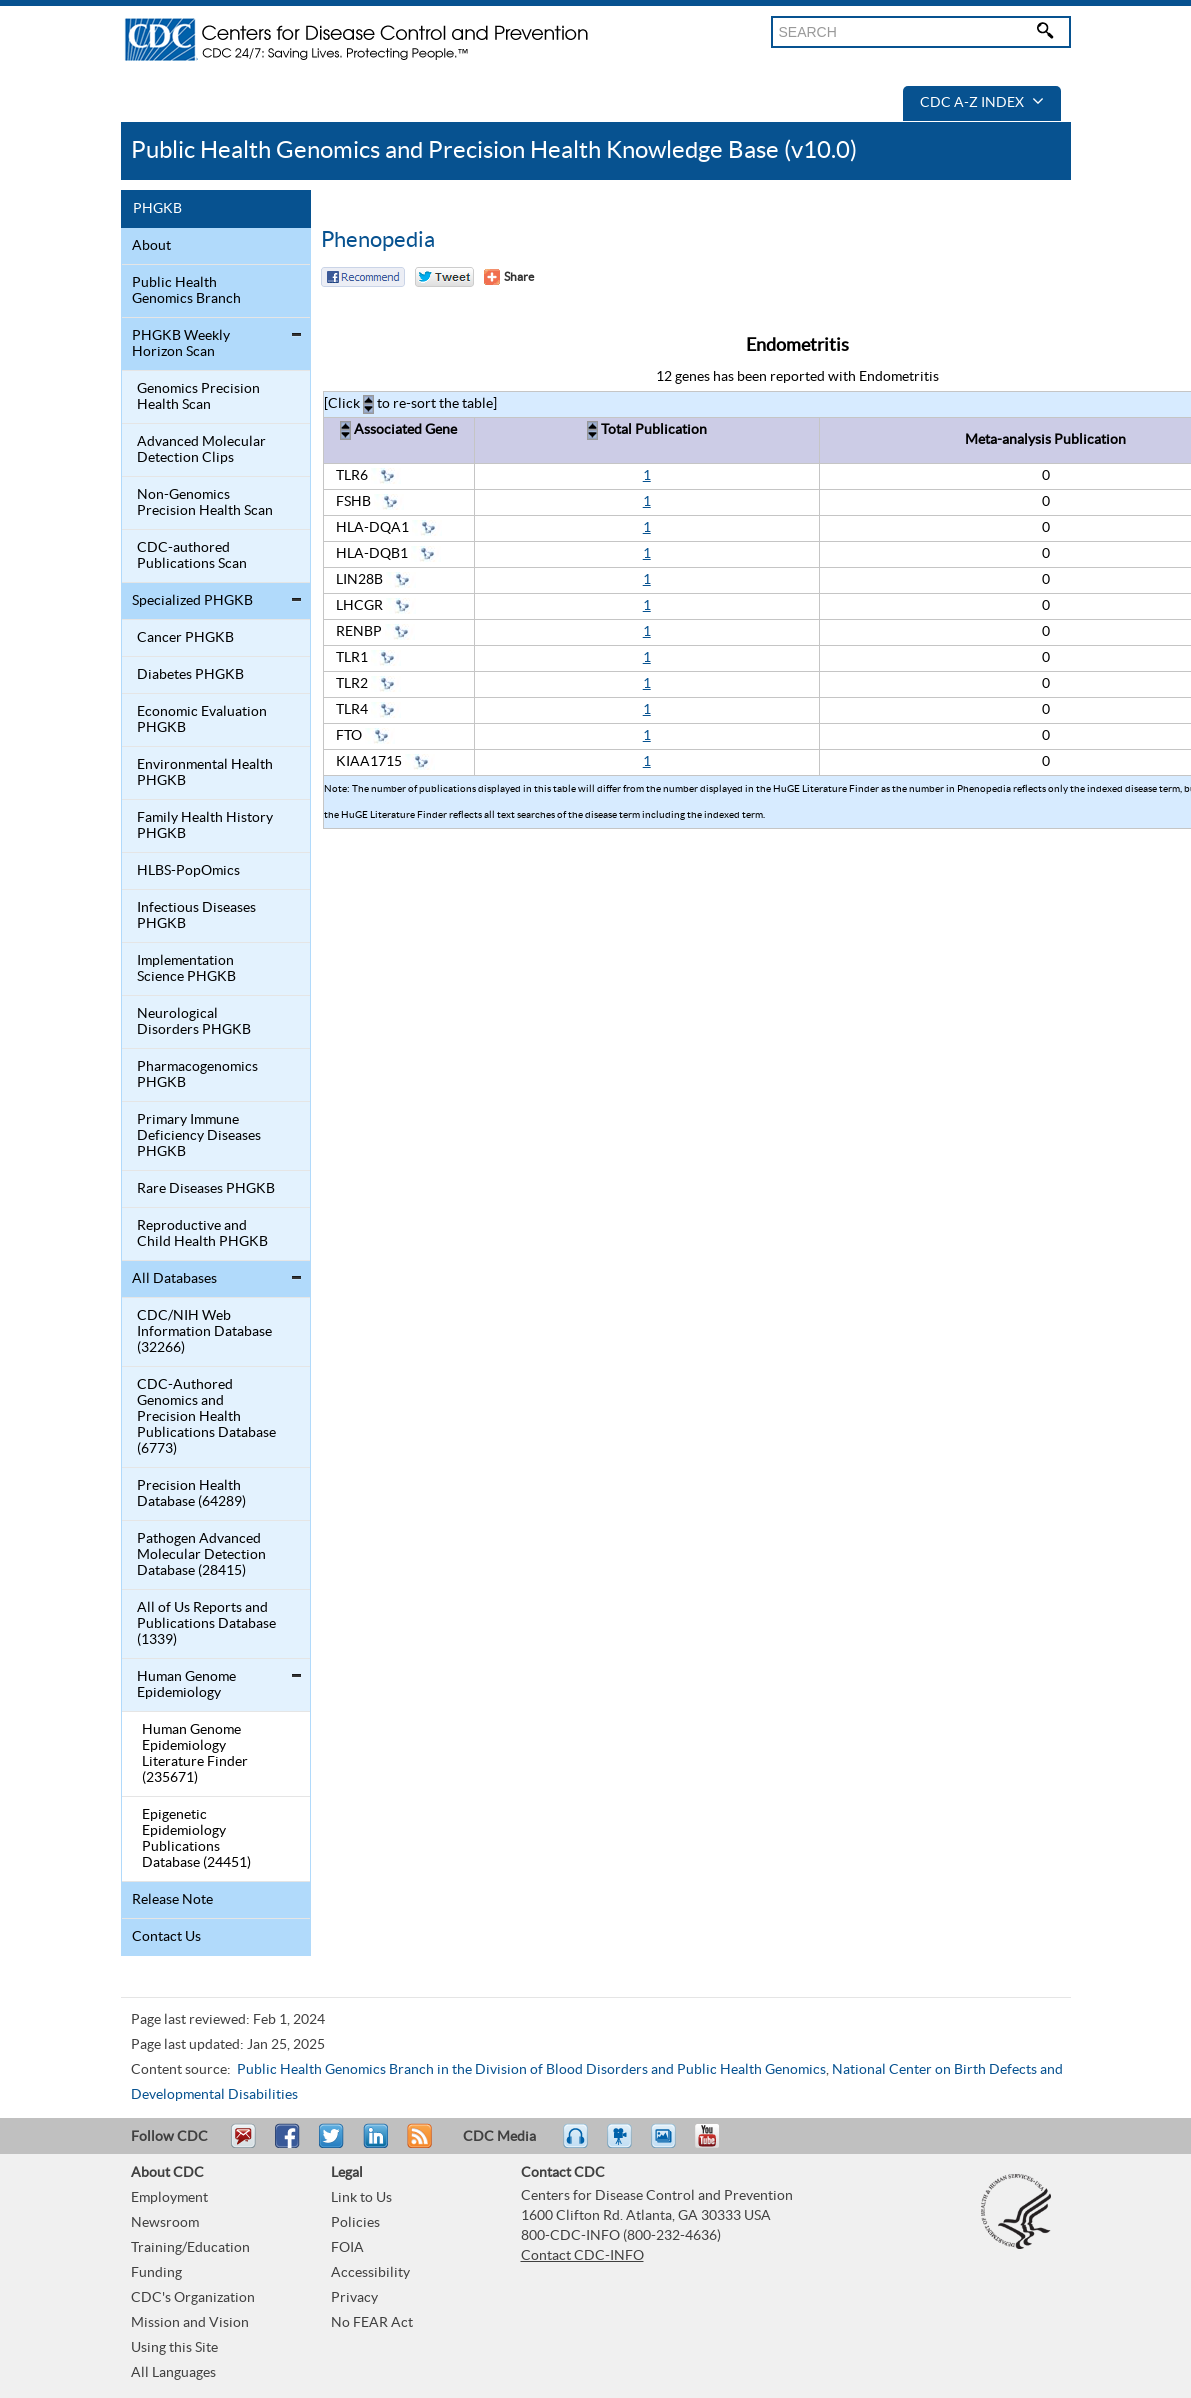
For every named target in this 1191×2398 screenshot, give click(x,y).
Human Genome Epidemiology (186, 1685)
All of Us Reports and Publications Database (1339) (206, 1624)
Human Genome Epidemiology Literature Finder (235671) (195, 1754)
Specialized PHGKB (192, 601)
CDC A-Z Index (982, 103)
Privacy (354, 2298)
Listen (576, 2145)
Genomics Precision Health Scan (198, 397)
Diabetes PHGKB (190, 675)
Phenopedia (378, 240)
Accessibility (370, 2273)
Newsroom (165, 2223)
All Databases (174, 1279)
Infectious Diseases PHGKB (196, 916)
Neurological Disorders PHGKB (194, 1022)
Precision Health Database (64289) (191, 1494)
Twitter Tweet (444, 277)
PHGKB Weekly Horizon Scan (181, 344)
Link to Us (361, 2198)
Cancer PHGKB (185, 638)
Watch (622, 2145)
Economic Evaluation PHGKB (202, 720)
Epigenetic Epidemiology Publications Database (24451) (196, 1839)
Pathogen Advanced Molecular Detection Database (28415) (201, 1555)
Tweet (332, 2145)
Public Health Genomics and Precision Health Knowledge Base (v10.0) (494, 150)
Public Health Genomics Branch (186, 291)
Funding (156, 2273)
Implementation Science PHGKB (186, 969)
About (151, 246)
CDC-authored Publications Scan (192, 556)
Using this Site (174, 2348)
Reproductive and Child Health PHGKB (202, 1234)
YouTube (717, 2145)
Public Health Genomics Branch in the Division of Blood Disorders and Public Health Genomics (531, 2070)
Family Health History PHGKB (205, 826)
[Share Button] (509, 277)
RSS (417, 2145)
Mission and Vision (190, 2323)
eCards (668, 2145)
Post (373, 2145)
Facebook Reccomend (363, 277)
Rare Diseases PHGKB (206, 1189)
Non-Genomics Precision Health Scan (205, 503)
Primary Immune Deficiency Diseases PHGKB (199, 1136)
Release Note (172, 1900)
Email (243, 2145)
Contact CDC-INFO (582, 2256)
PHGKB (157, 209)
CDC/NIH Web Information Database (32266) (204, 1332)
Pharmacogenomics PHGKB (197, 1075)
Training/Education (190, 2248)
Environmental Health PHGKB (205, 773)
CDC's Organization (193, 2298)
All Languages (173, 2373)
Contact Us (166, 1937)
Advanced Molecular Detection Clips (201, 450)
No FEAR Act (372, 2323)
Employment (169, 2198)
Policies (355, 2223)
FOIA (347, 2248)
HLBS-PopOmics (188, 871)
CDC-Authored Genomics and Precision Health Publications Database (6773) (206, 1417)
